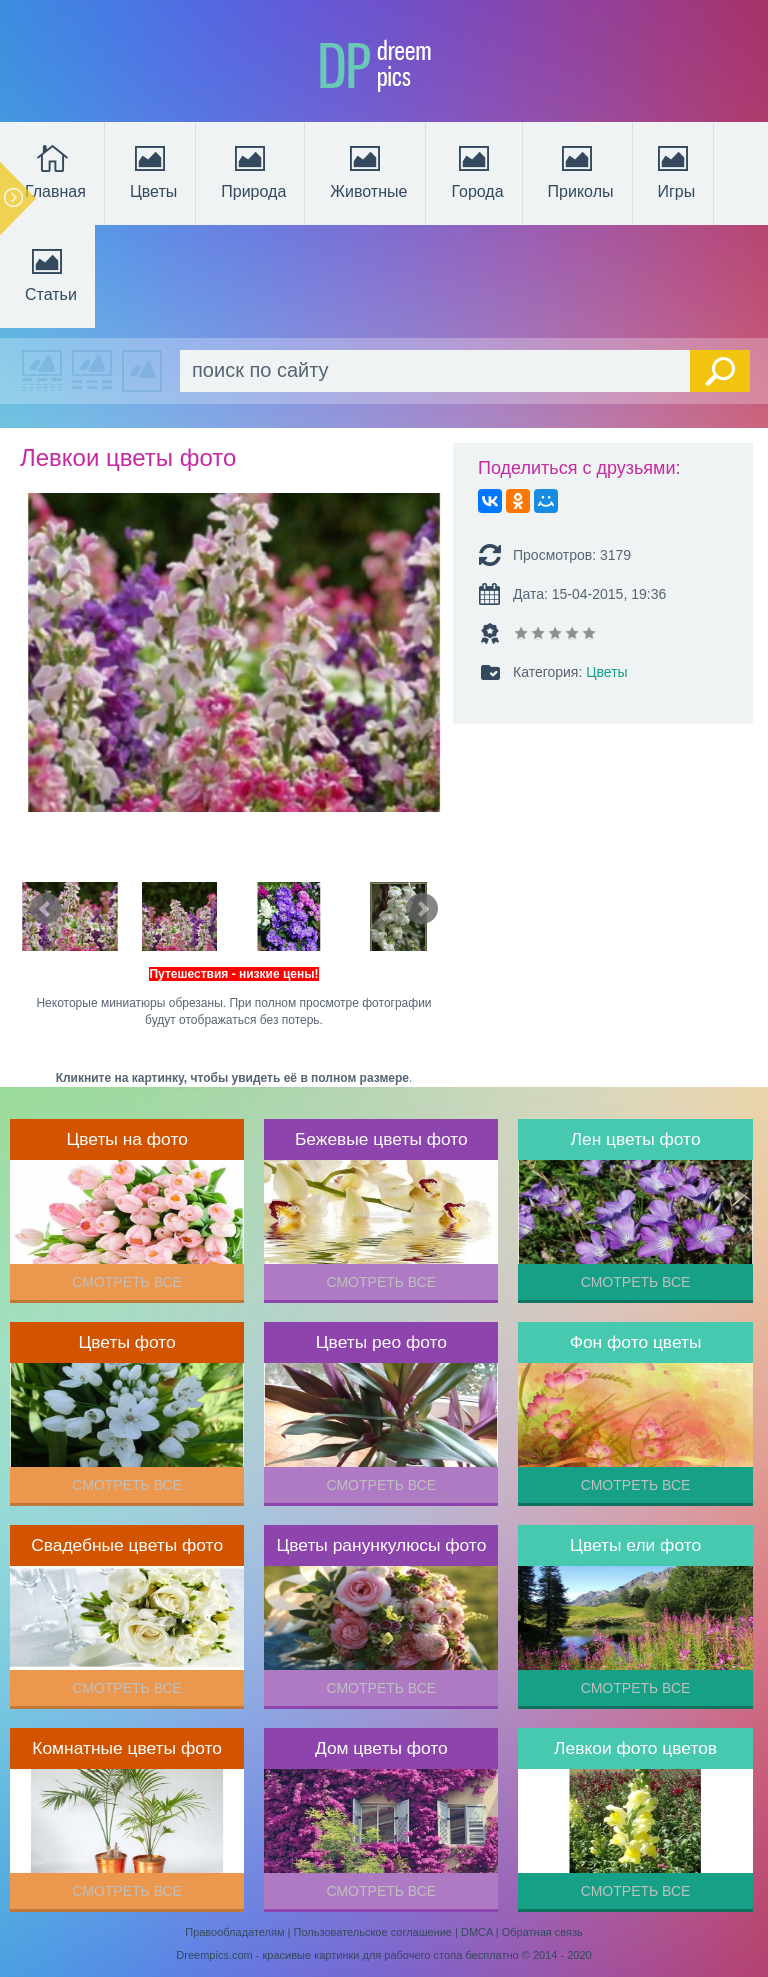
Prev (46, 909)
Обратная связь (542, 1932)
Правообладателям (234, 1932)
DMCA (477, 1932)
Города (477, 170)
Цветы (153, 170)
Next (422, 909)
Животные (368, 170)
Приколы (581, 170)
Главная (55, 170)
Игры (675, 170)
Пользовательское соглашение (373, 1932)
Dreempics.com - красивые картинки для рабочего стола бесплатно (347, 1955)
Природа (253, 170)
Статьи (51, 273)
